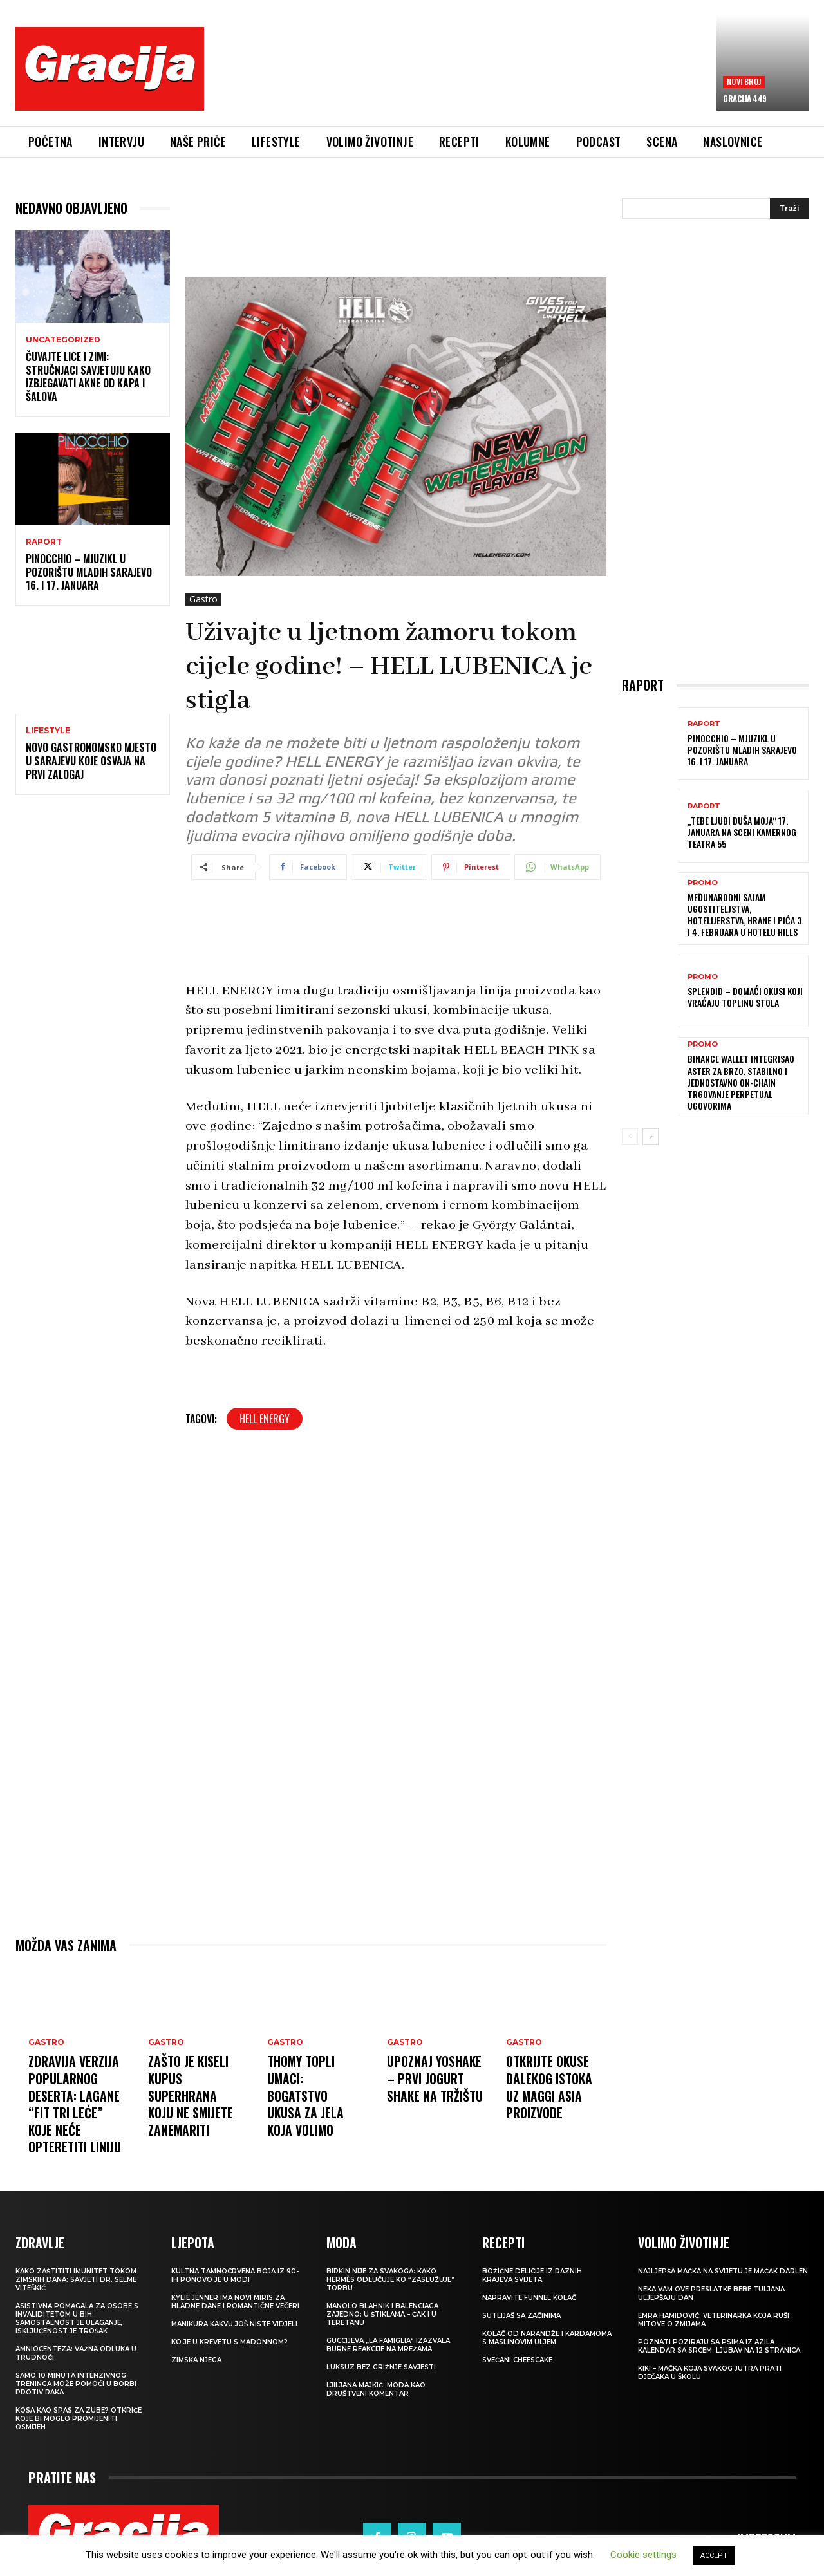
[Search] (789, 208)
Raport (44, 542)
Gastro (203, 599)
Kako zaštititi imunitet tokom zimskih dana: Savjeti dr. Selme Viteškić (75, 2277)
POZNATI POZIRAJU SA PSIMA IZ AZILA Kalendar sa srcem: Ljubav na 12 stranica (719, 2343)
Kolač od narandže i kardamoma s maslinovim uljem (547, 2335)
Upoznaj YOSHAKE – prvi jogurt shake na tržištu (435, 2077)
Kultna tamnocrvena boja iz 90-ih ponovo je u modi (235, 2272)
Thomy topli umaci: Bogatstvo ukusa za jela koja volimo (305, 2094)
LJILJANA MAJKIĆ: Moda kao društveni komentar (376, 2386)
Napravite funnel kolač (529, 2295)
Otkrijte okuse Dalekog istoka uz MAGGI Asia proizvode (550, 2086)
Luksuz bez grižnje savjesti (381, 2364)
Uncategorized (63, 340)
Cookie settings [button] (643, 2555)
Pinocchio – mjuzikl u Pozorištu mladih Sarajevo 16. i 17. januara (89, 572)
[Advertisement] (460, 78)
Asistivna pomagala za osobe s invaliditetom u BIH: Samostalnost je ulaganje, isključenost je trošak (76, 2316)
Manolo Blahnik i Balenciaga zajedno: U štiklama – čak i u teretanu (382, 2311)
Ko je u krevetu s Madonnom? (229, 2339)
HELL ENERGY (264, 1418)
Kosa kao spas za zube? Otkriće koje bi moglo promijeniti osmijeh (78, 2416)
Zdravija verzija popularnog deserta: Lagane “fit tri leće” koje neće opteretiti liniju (74, 2102)
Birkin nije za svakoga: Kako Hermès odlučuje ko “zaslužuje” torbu (390, 2277)
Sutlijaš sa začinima (521, 2313)
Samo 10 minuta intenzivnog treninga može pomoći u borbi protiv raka (75, 2381)
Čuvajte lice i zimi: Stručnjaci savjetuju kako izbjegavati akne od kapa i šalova (88, 376)
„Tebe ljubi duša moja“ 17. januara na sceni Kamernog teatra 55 (742, 832)
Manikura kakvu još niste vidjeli (234, 2321)
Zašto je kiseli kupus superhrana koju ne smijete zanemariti (191, 2094)
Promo (703, 882)
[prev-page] (630, 1136)
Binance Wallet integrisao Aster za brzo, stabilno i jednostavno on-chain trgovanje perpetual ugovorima (741, 1082)
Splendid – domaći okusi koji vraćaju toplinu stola (745, 996)
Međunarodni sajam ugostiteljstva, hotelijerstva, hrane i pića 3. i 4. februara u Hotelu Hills (745, 914)
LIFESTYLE (48, 730)
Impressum (767, 2534)
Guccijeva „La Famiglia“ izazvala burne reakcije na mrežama (388, 2342)
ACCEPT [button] (713, 2556)
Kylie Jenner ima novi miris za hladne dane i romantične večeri (235, 2299)
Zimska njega (196, 2357)
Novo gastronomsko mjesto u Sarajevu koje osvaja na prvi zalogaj (91, 761)
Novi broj (744, 81)
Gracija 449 (745, 98)
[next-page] (650, 1136)
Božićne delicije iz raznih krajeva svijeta (532, 2272)
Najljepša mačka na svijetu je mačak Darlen (723, 2268)
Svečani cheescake (517, 2357)
